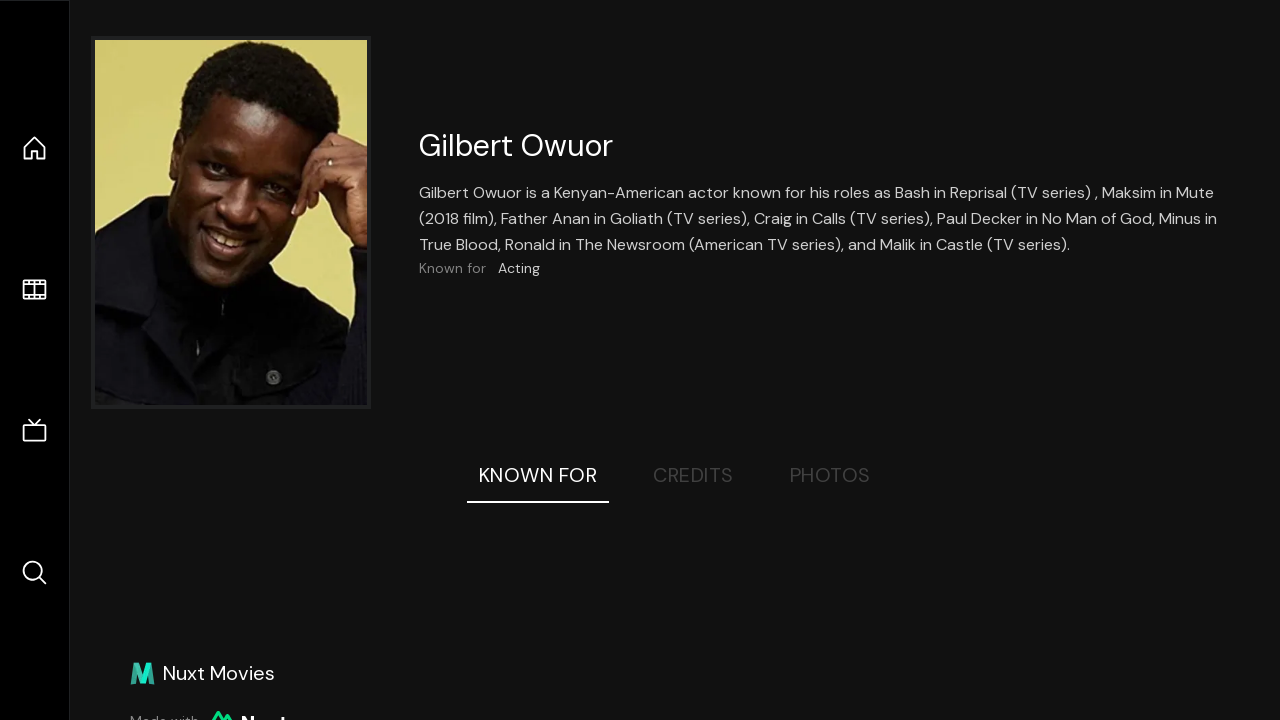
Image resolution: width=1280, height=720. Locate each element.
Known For (538, 475)
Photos (830, 475)
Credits (693, 475)
